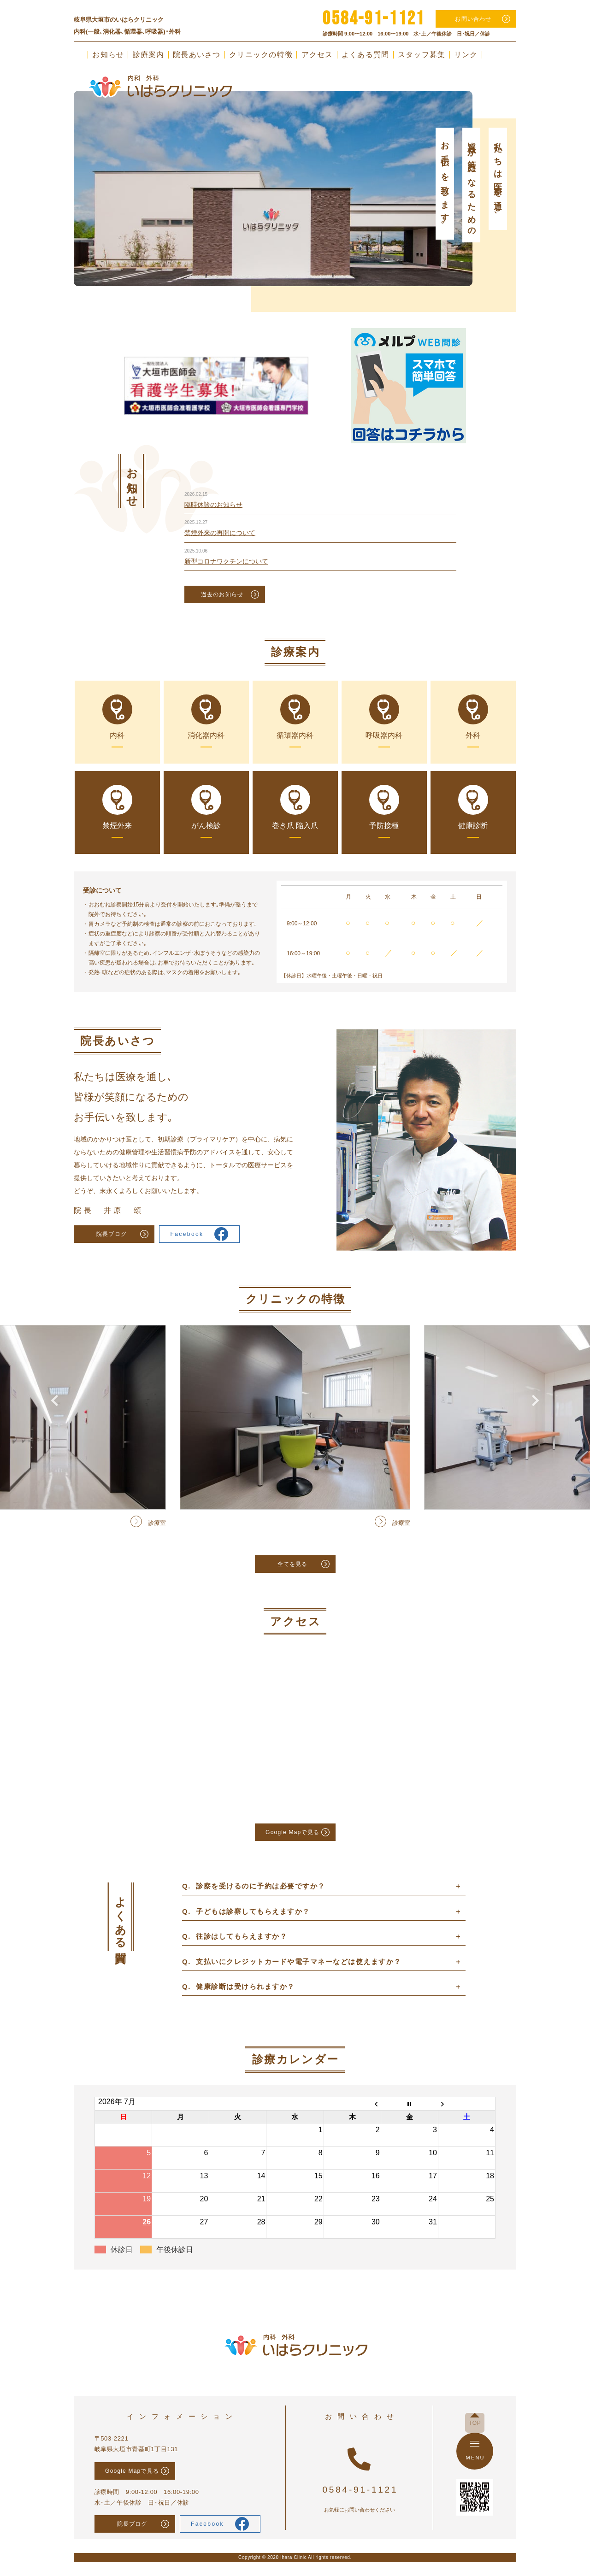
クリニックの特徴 (261, 55)
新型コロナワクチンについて (226, 561)
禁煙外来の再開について (219, 532)
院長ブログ (111, 1234)
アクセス (317, 55)
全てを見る (292, 1564)
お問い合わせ (473, 19)
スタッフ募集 (422, 55)
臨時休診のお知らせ (213, 504)
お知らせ (108, 55)
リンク (466, 55)
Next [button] (535, 163)
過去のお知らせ (222, 594)
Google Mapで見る (292, 1832)
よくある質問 (365, 55)
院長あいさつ (197, 55)
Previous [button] (54, 163)
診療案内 (149, 55)
